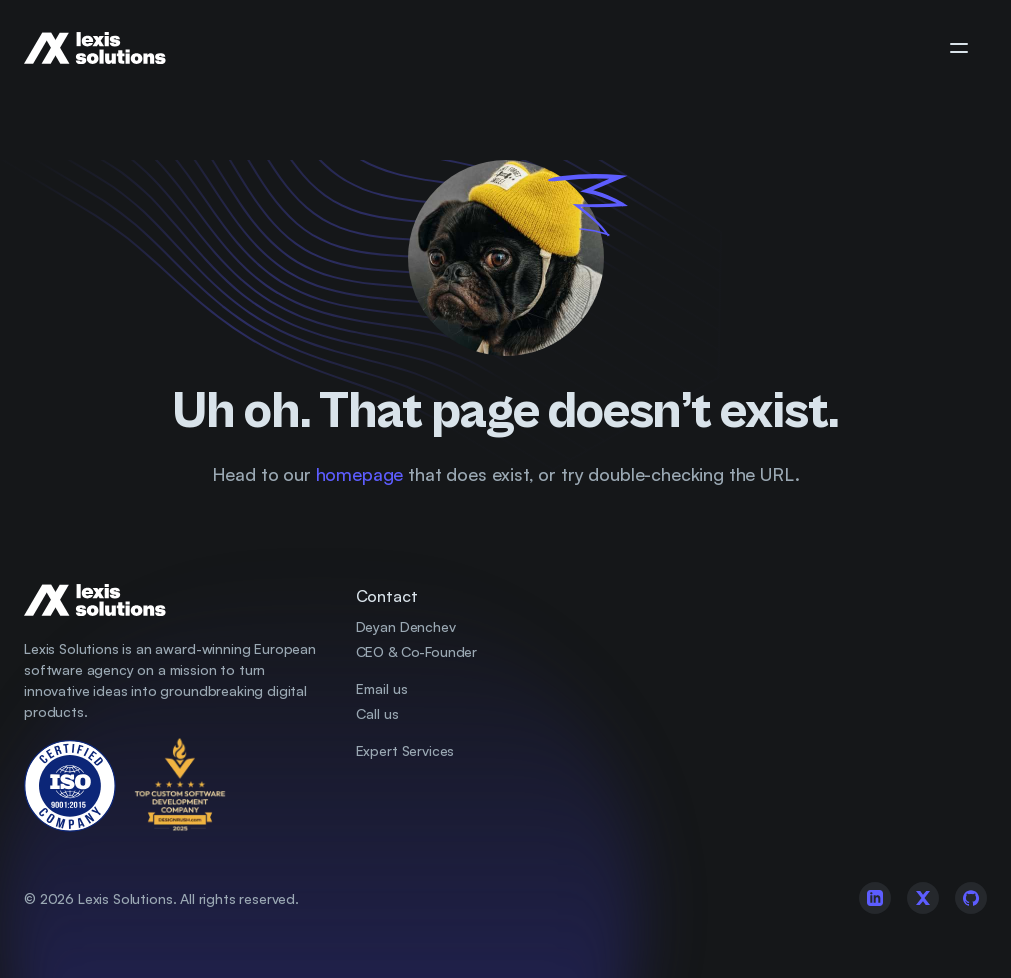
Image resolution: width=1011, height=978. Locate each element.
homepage (360, 474)
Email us (382, 688)
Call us (377, 713)
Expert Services (405, 750)
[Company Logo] (111, 48)
